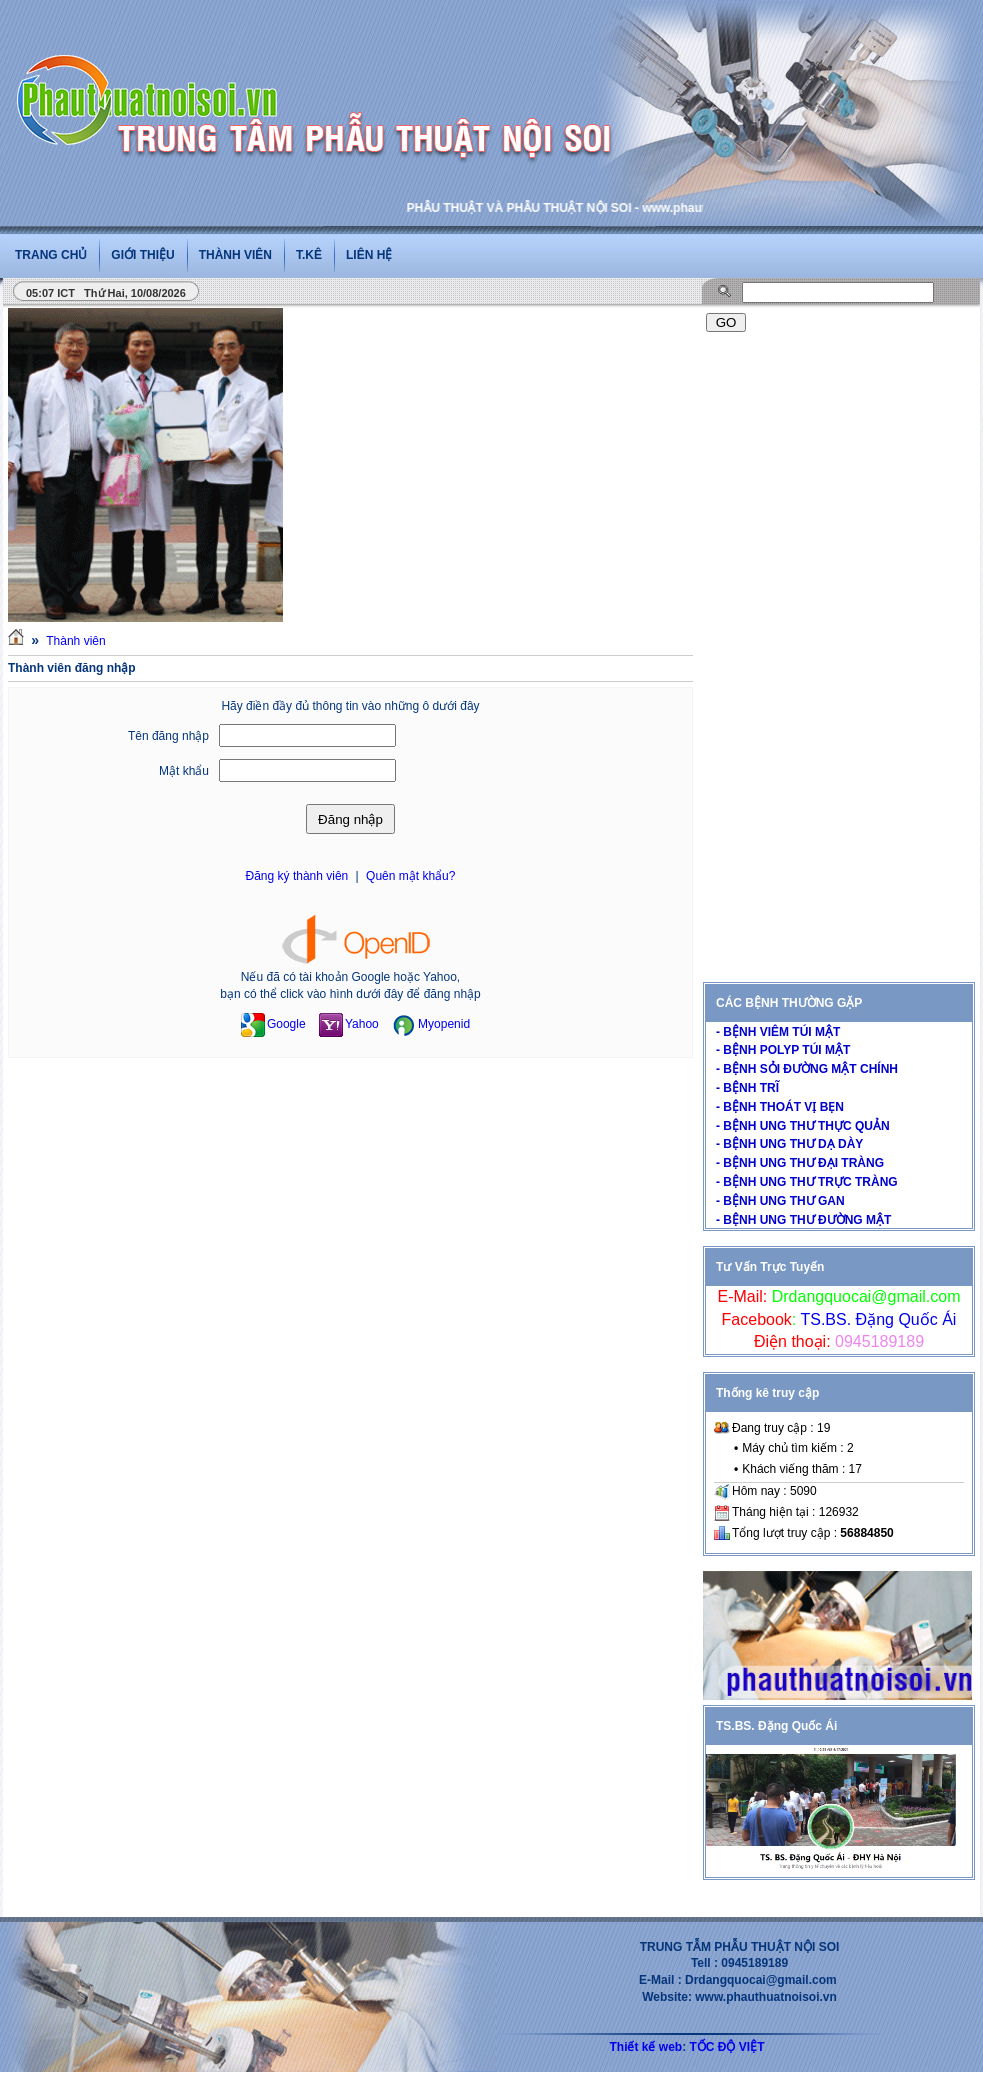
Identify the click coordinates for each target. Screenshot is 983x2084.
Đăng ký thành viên (297, 876)
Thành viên (235, 255)
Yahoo (349, 1024)
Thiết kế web (645, 2047)
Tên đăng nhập (168, 736)
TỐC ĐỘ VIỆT (727, 2047)
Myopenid (431, 1024)
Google (273, 1024)
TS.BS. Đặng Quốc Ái (876, 1319)
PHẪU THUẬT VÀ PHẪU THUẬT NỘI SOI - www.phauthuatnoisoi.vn (604, 208)
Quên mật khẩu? (410, 876)
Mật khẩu (184, 771)
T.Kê (309, 255)
